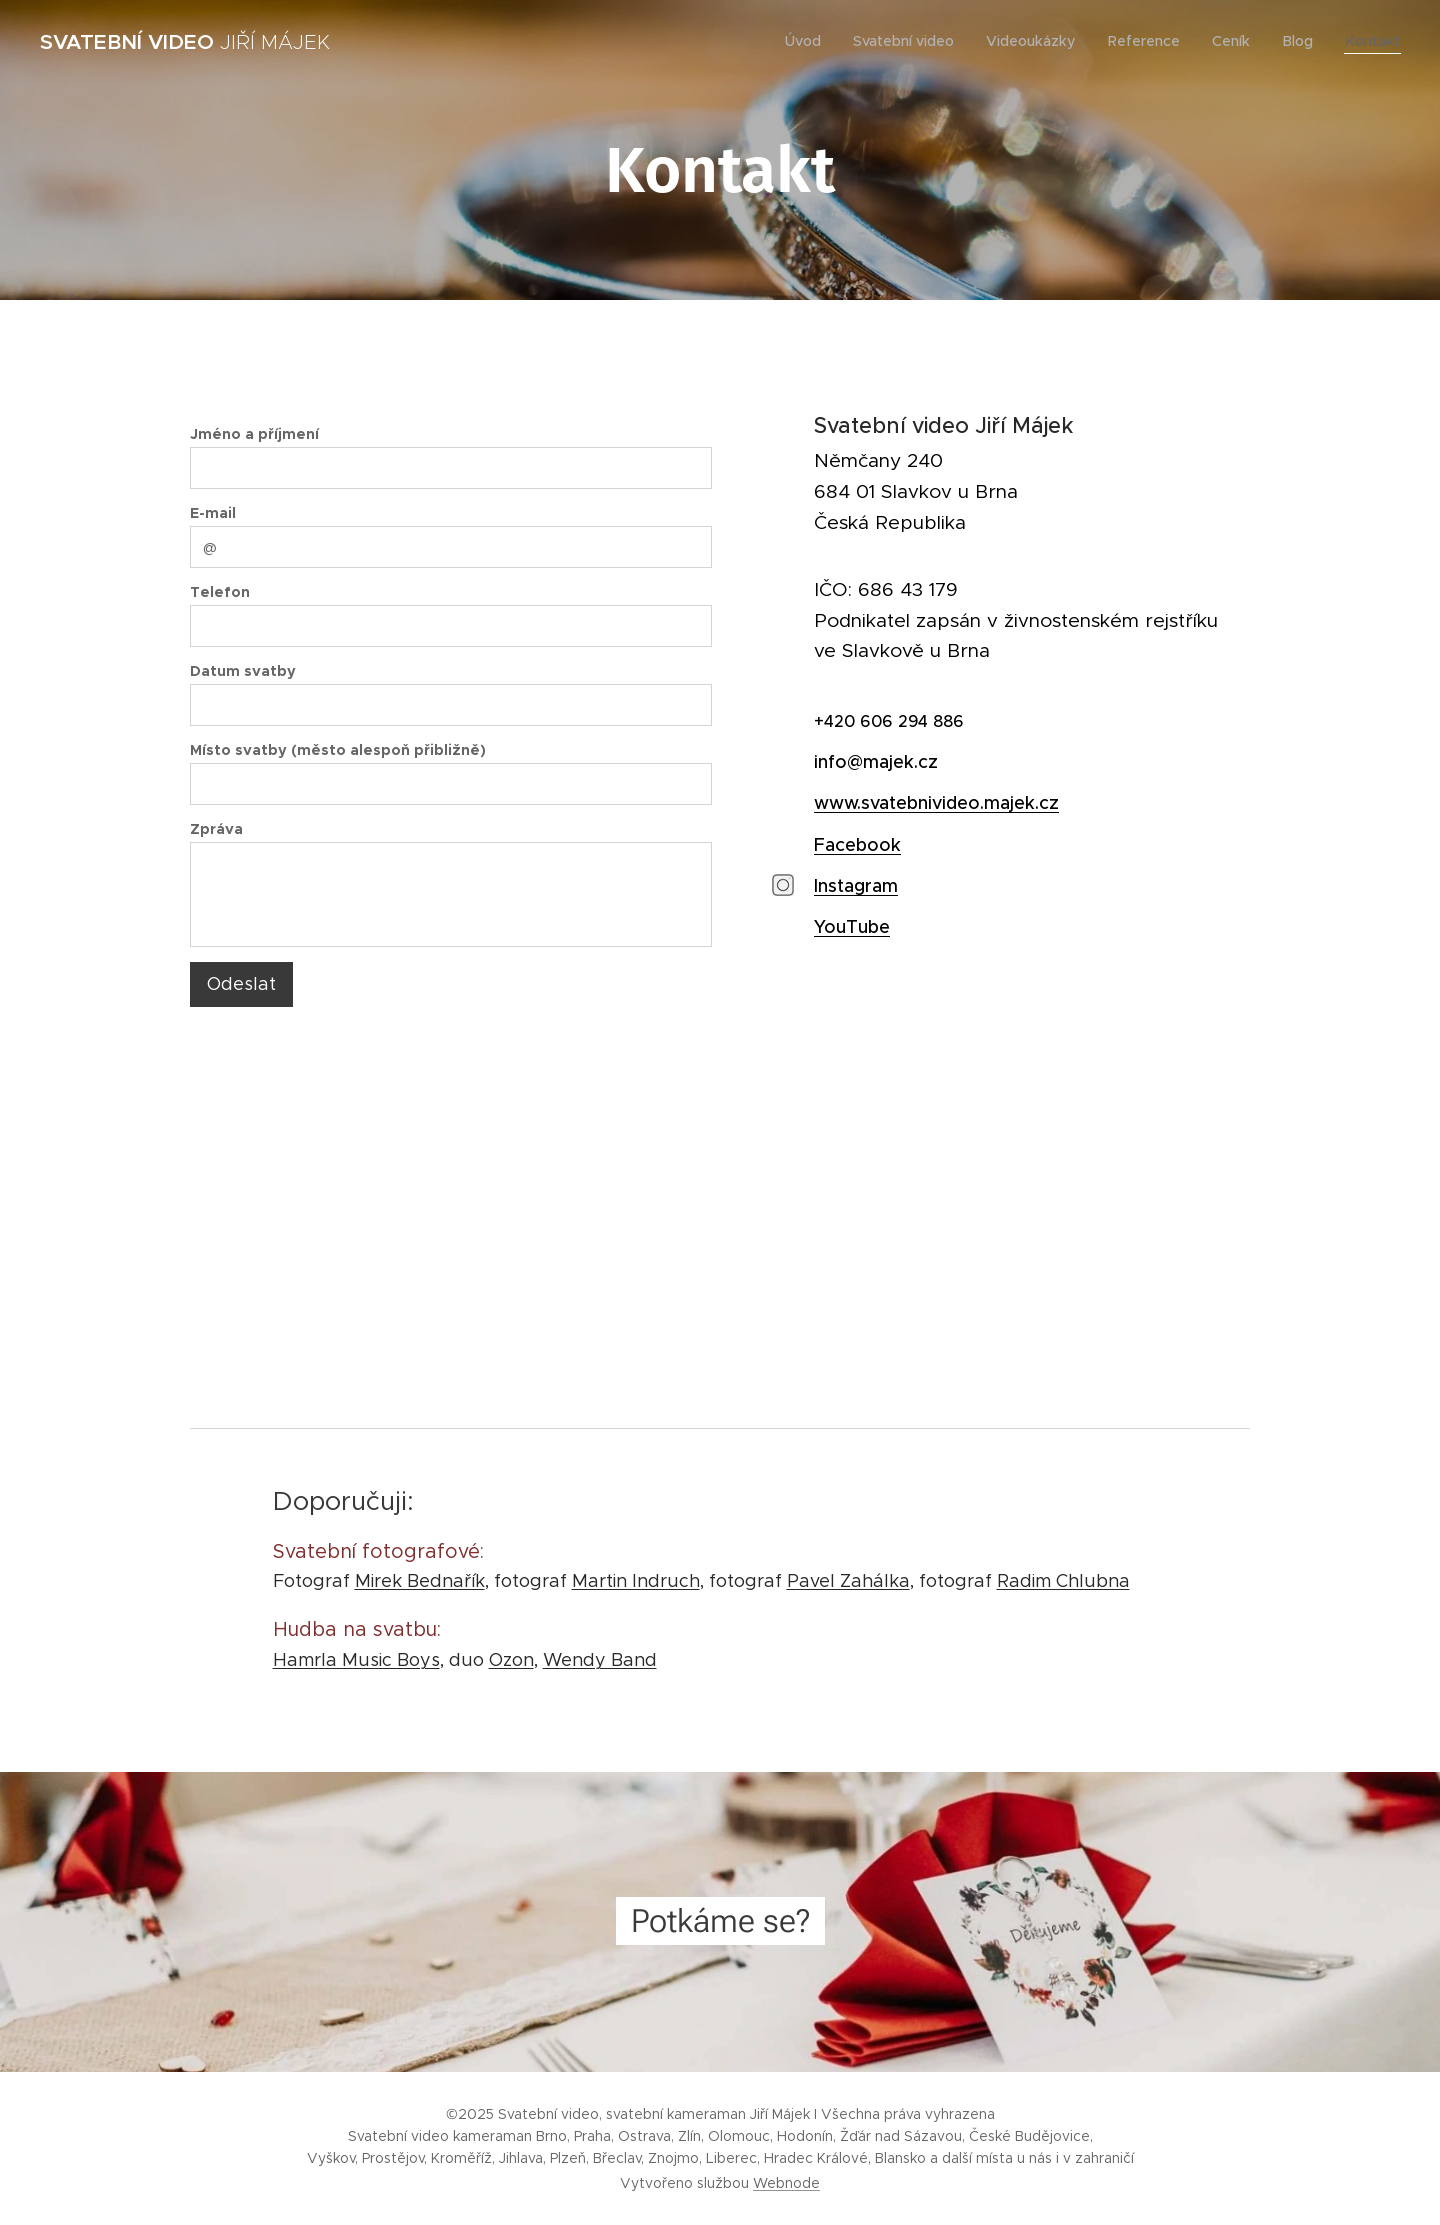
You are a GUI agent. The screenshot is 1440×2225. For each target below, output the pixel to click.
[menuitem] (815, 41)
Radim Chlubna (1063, 1581)
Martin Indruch (636, 1581)
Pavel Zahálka (848, 1581)
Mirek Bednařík (420, 1581)
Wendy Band (600, 1660)
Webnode (786, 2183)
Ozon (511, 1660)
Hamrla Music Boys (356, 1660)
